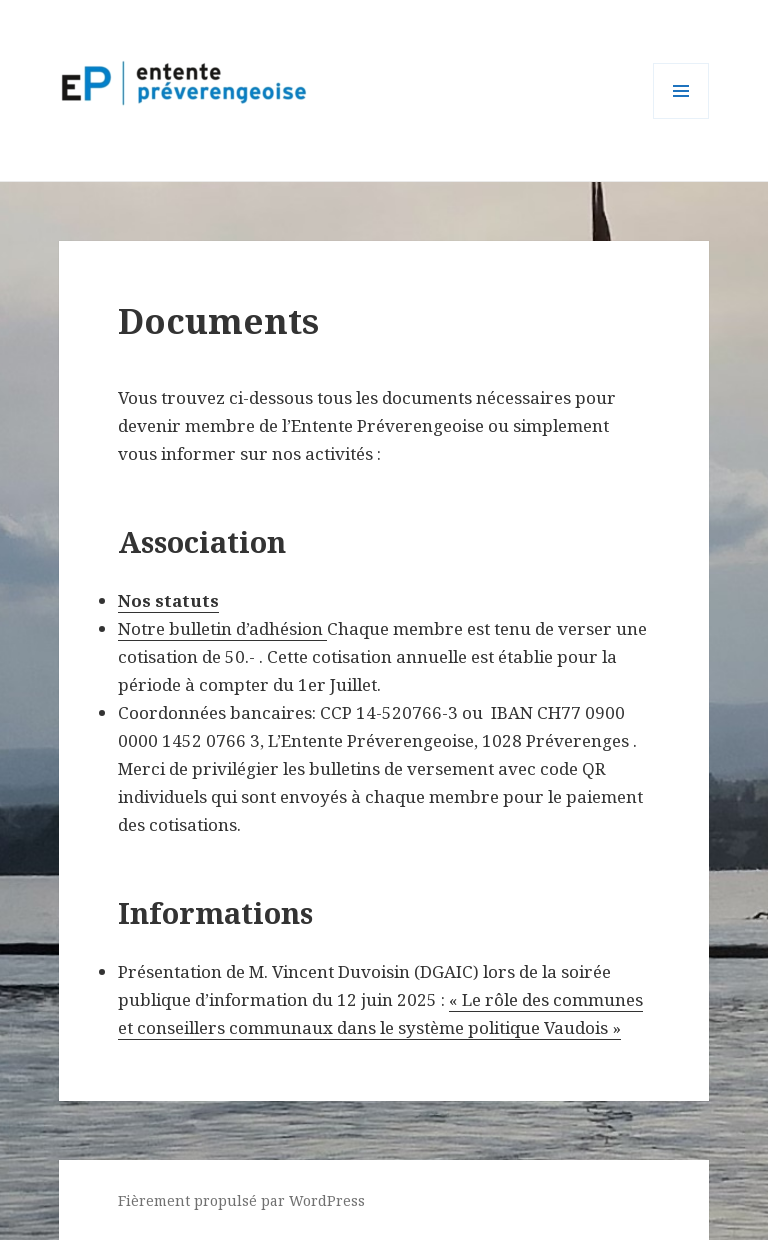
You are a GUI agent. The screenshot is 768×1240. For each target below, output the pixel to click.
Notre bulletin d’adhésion (222, 628)
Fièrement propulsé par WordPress (241, 1200)
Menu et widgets (681, 118)
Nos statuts (168, 600)
